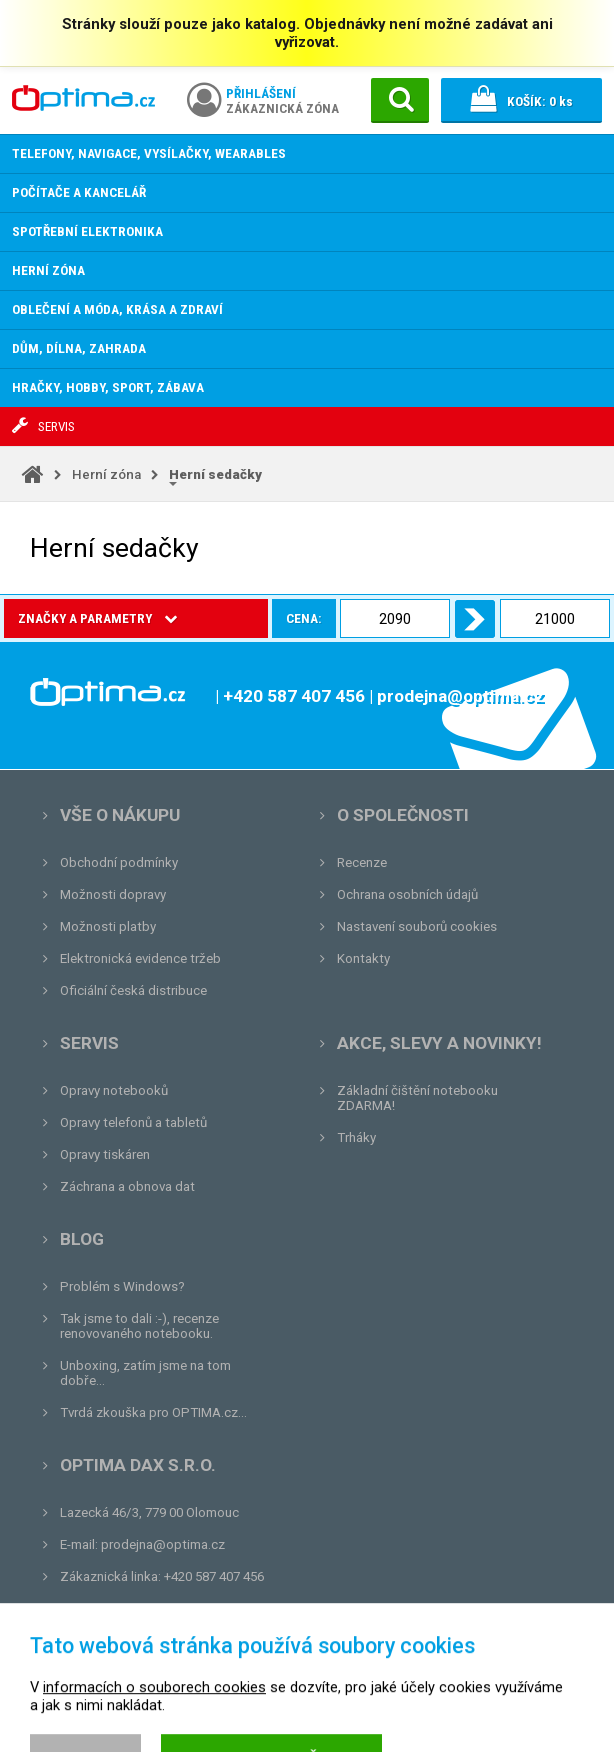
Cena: (227, 618)
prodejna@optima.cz (163, 1544)
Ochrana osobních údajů (407, 894)
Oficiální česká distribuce (133, 990)
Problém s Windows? (122, 1286)
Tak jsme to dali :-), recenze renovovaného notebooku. (139, 1326)
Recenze (362, 862)
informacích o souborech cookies (154, 1735)
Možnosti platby (108, 926)
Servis (89, 1043)
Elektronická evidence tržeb (140, 958)
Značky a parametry (97, 618)
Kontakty (363, 958)
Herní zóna (106, 474)
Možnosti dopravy (113, 894)
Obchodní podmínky (119, 862)
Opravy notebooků (114, 1090)
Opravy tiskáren (105, 1154)
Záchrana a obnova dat (127, 1186)
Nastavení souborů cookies (417, 926)
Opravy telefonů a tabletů (133, 1122)
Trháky (356, 1137)
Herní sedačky (215, 474)
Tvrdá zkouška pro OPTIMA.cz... (153, 1412)
